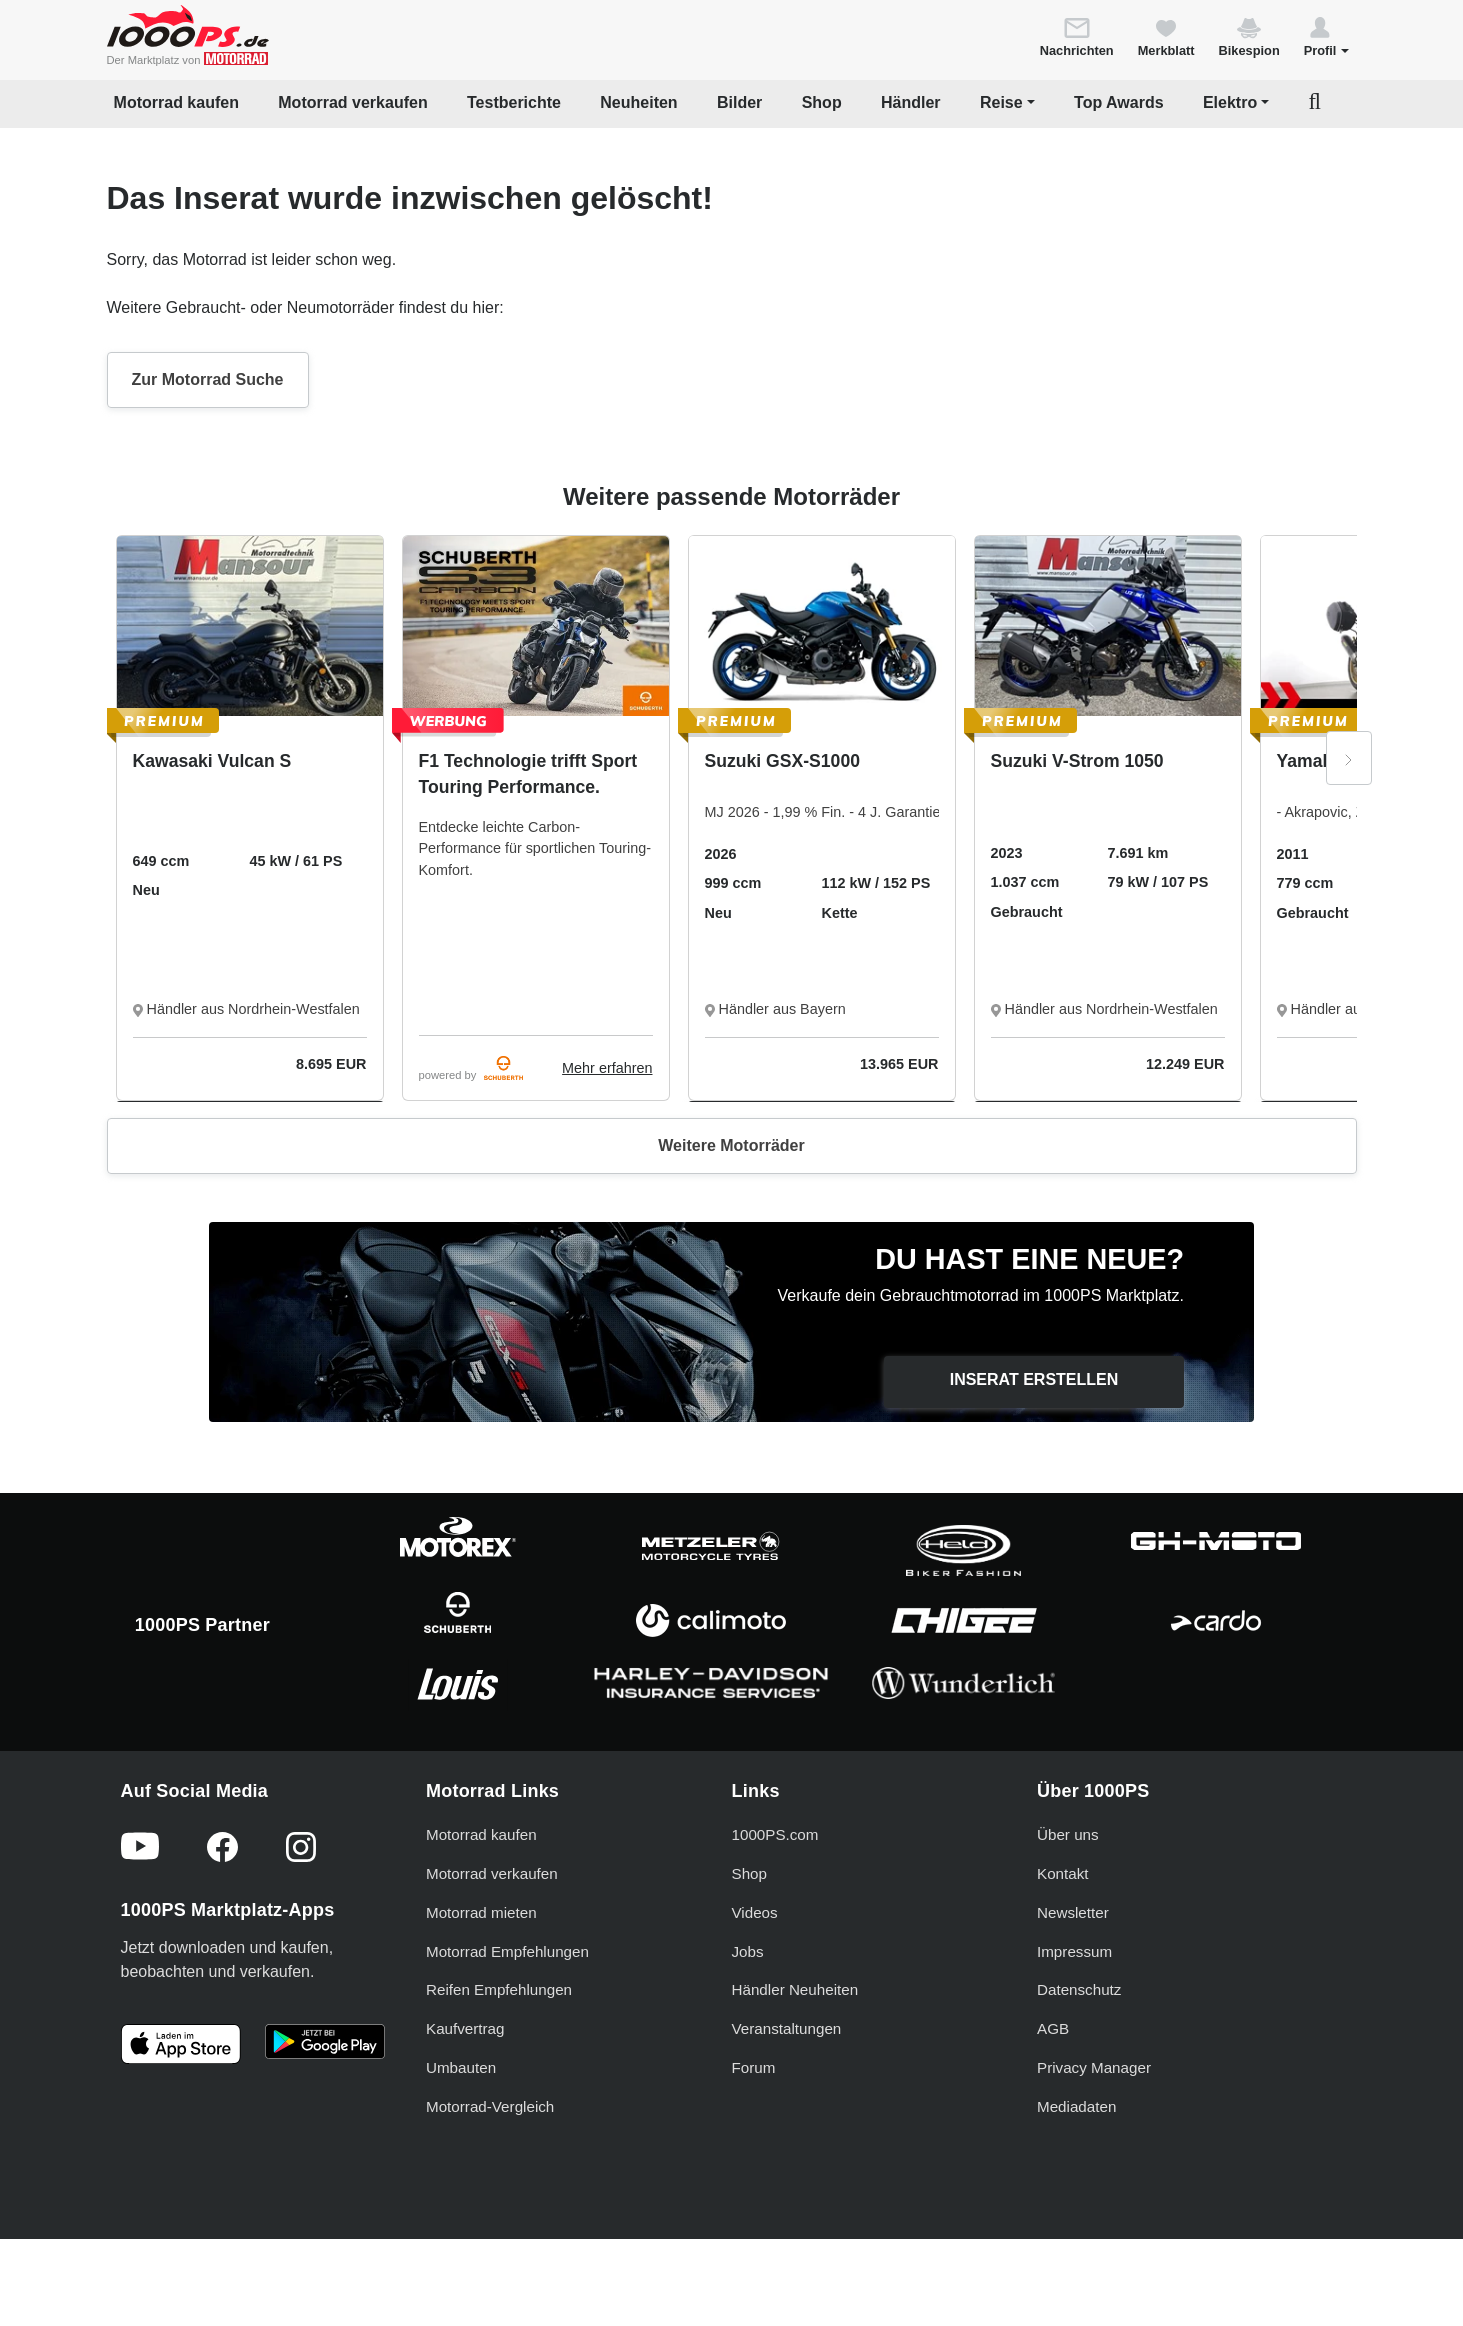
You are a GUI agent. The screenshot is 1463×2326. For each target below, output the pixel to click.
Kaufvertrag (465, 2028)
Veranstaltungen (787, 2028)
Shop (822, 102)
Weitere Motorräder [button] (731, 1145)
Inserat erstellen (1034, 1379)
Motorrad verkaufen (352, 102)
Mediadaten (1076, 2106)
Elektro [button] (1230, 102)
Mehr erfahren (607, 1068)
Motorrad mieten (481, 1912)
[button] (1326, 36)
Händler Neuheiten (795, 1989)
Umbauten (461, 2067)
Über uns (1068, 1834)
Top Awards (1119, 102)
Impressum (1074, 1951)
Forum (754, 2067)
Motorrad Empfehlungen (507, 1951)
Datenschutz (1079, 1989)
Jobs (748, 1951)
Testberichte (514, 102)
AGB (1053, 2028)
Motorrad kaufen (176, 102)
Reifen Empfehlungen (499, 1989)
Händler (911, 102)
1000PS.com (775, 1834)
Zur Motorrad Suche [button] (208, 379)
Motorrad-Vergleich (490, 2106)
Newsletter (1073, 1912)
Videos (755, 1912)
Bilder (739, 102)
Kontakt (1063, 1873)
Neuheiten (638, 102)
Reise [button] (1001, 102)
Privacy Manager (1094, 2067)
